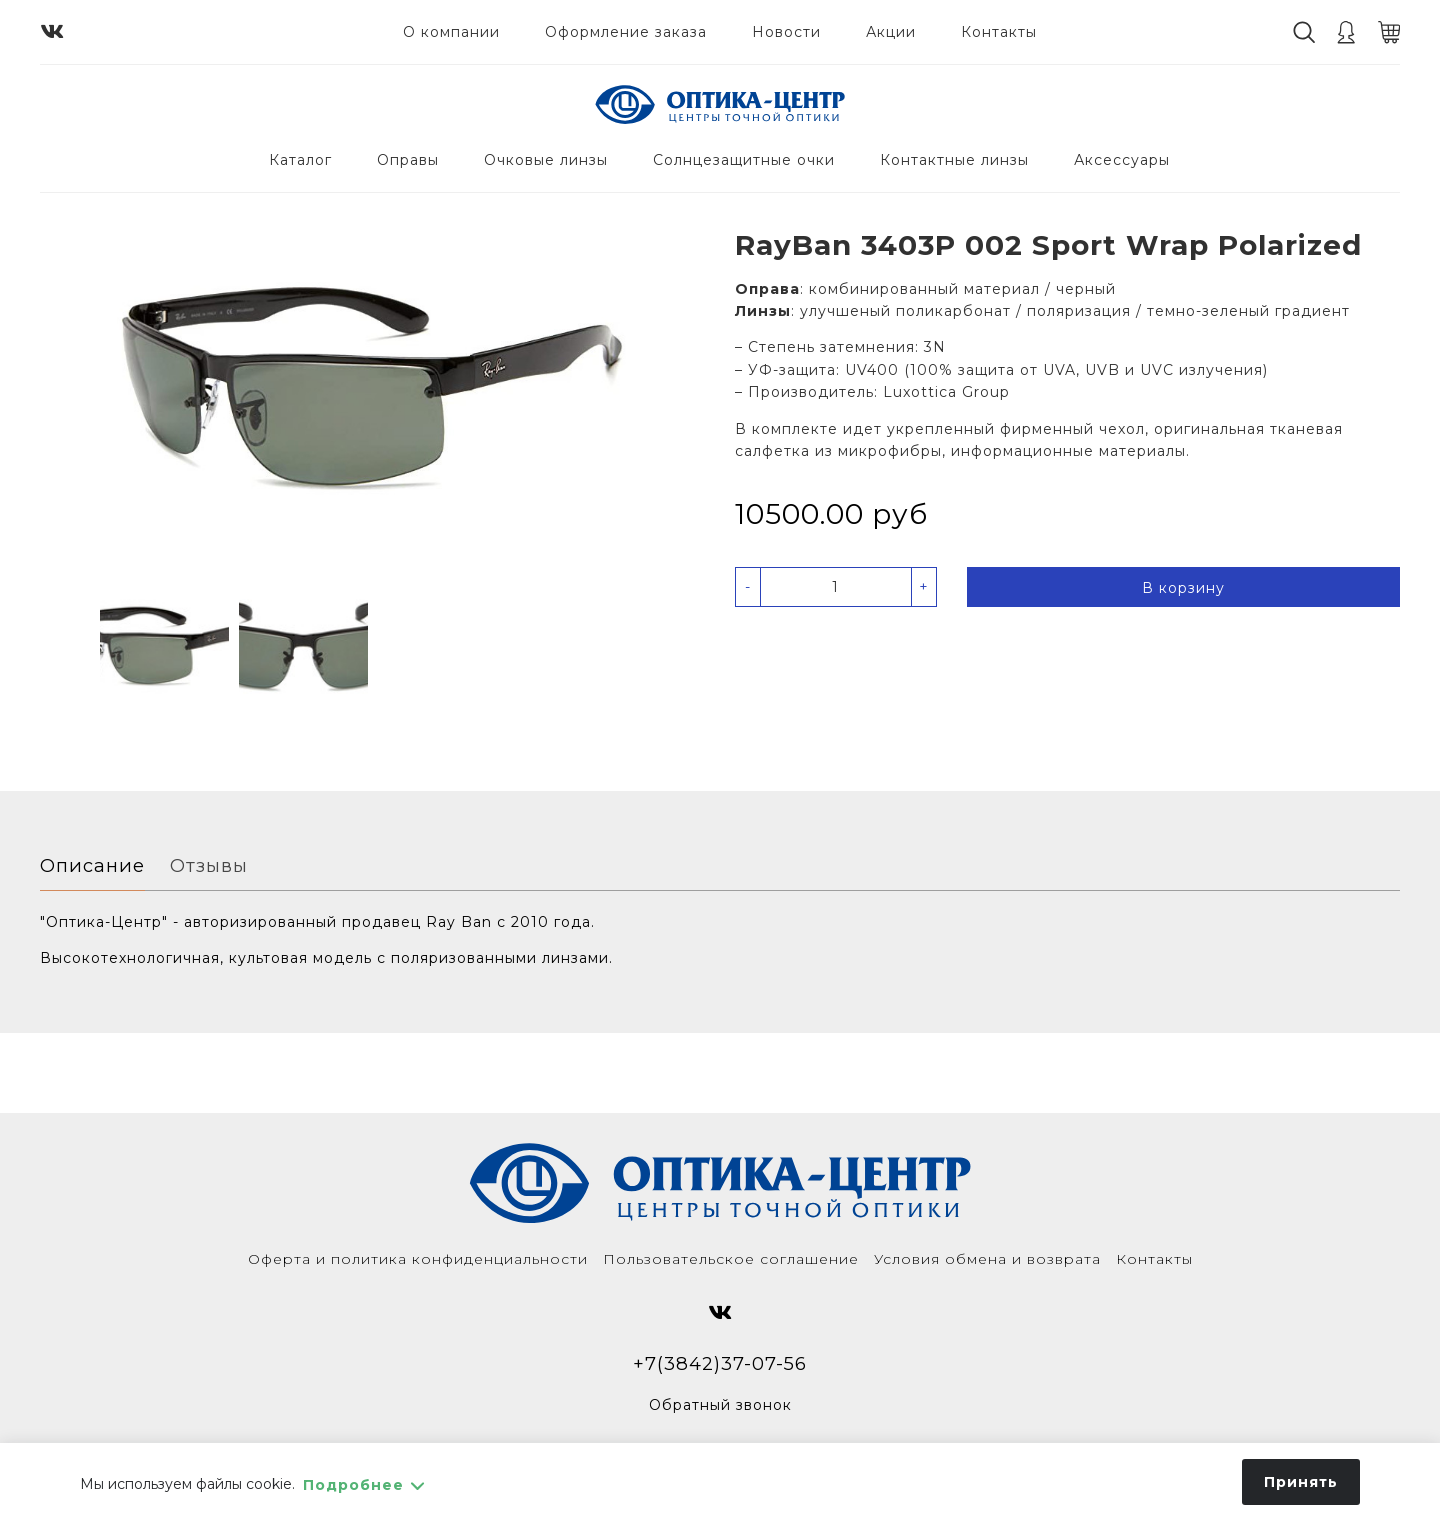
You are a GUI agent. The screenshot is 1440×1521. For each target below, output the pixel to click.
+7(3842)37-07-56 (720, 1363)
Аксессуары (1122, 160)
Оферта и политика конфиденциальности (418, 1259)
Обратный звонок (720, 1405)
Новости (786, 32)
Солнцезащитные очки (744, 160)
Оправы (408, 160)
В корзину (1183, 588)
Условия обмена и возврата (987, 1259)
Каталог (300, 160)
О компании (451, 32)
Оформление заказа (626, 32)
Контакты (999, 32)
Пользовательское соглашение (731, 1259)
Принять (1301, 1482)
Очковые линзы (546, 160)
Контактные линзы (954, 160)
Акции (891, 32)
